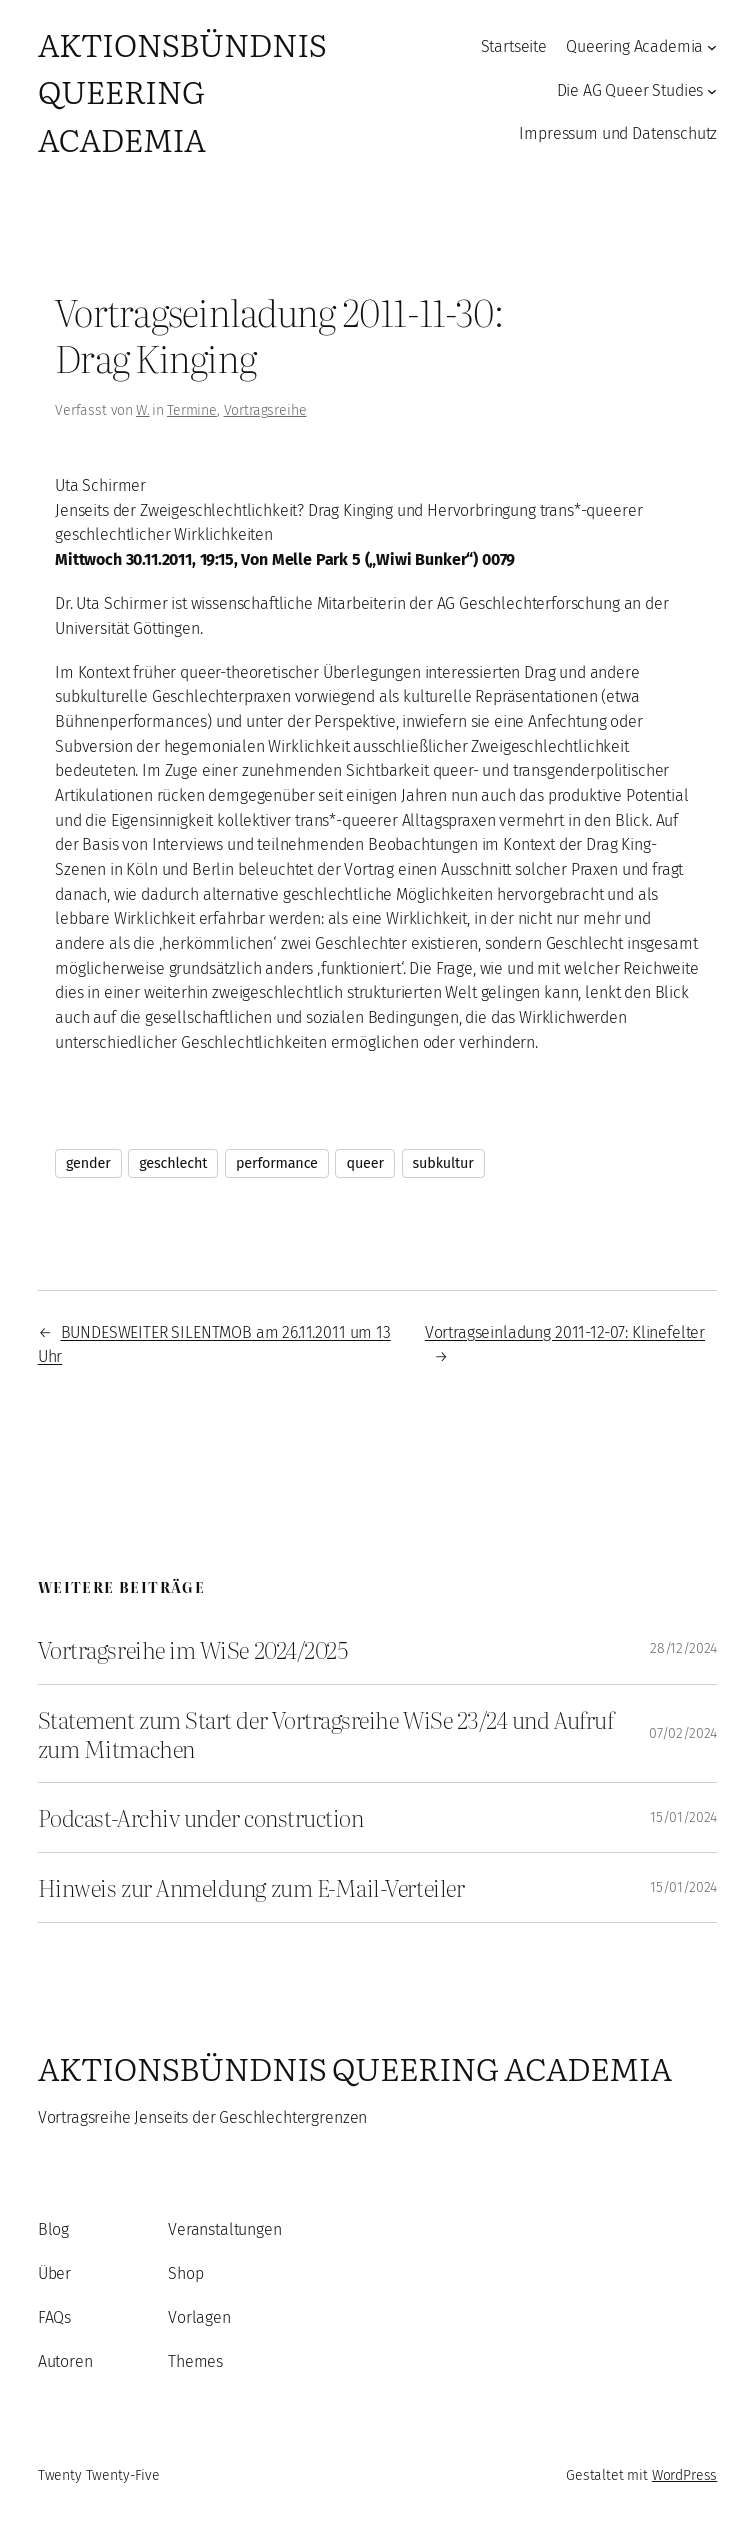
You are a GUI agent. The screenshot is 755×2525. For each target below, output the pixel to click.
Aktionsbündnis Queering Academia (182, 91)
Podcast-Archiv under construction (201, 1817)
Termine (192, 410)
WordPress (685, 2475)
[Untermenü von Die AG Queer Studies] (712, 91)
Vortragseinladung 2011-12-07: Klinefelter (565, 1332)
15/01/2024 (683, 1817)
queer (364, 1163)
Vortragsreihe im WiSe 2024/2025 (193, 1649)
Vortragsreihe (265, 410)
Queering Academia (634, 46)
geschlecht (173, 1163)
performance (277, 1163)
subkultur (443, 1163)
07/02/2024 (683, 1733)
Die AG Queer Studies (630, 90)
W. (143, 410)
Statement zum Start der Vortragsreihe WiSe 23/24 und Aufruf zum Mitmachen (326, 1734)
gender (88, 1163)
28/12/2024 (683, 1648)
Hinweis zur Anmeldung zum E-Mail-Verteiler (251, 1887)
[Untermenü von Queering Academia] (712, 47)
